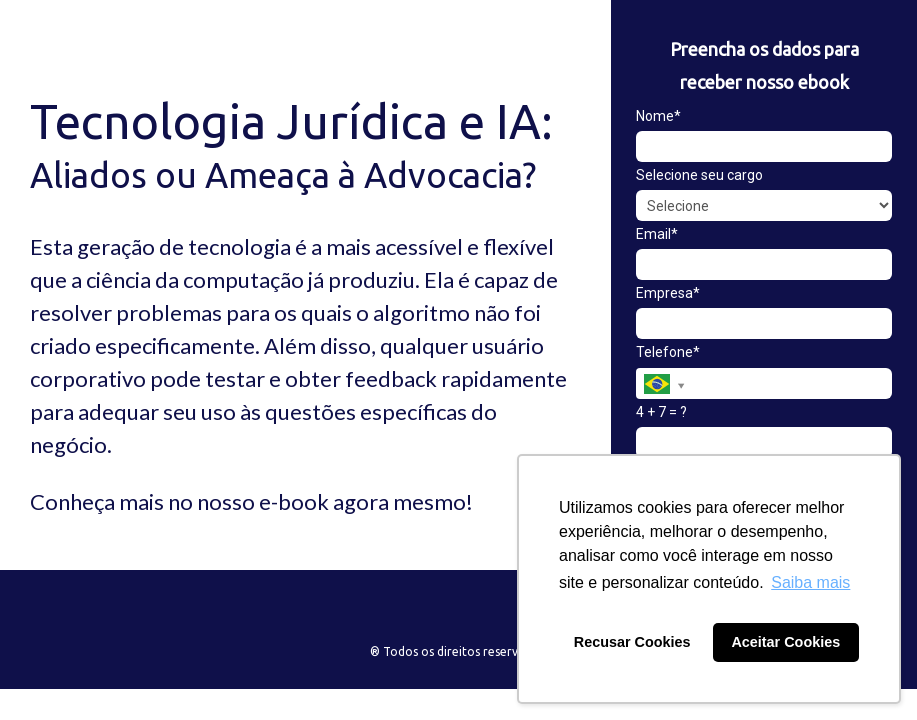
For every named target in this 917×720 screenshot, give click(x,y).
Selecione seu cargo (699, 175)
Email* (657, 234)
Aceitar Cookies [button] (785, 642)
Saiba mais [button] (810, 582)
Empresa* (668, 293)
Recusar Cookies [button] (632, 642)
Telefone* (668, 352)
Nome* (658, 116)
